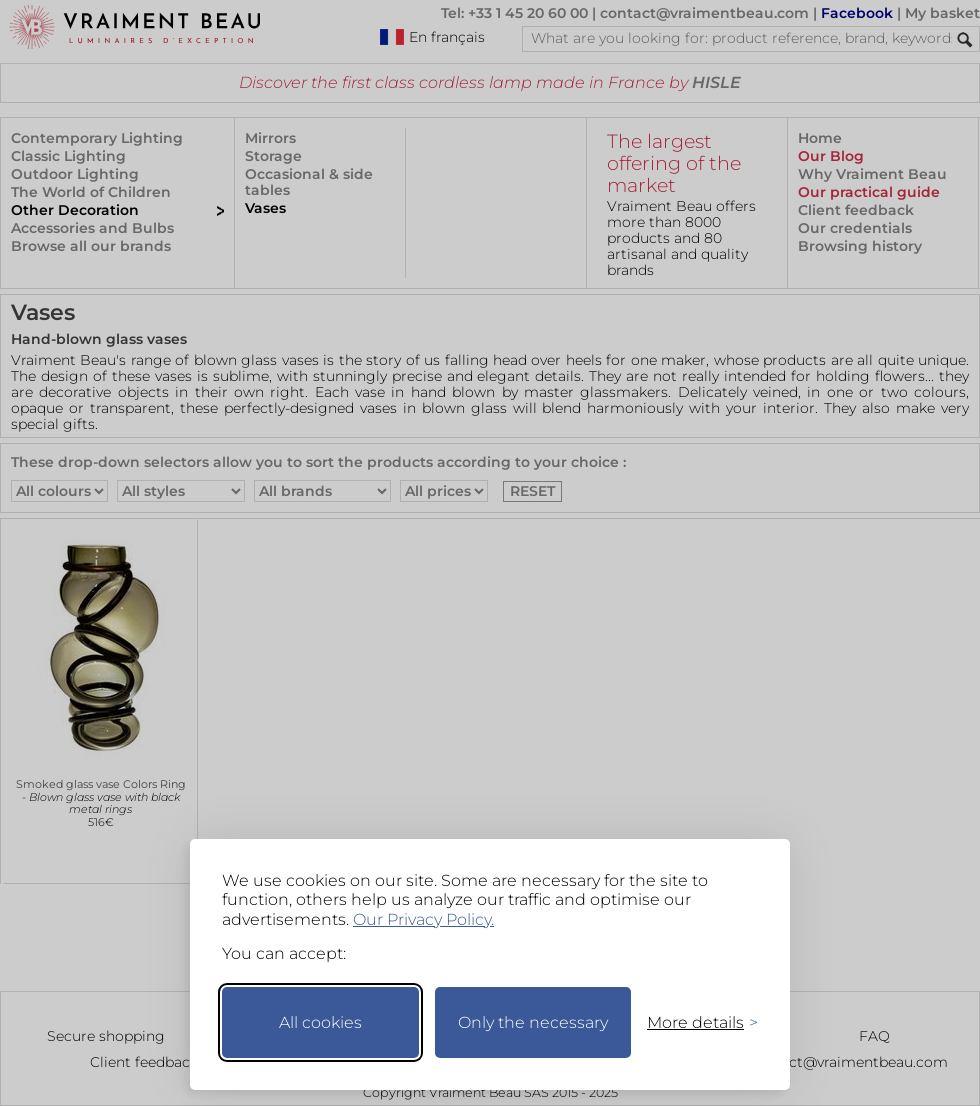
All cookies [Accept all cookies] (320, 1022)
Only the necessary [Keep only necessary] (533, 1022)
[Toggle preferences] (694, 1022)
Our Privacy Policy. (423, 919)
